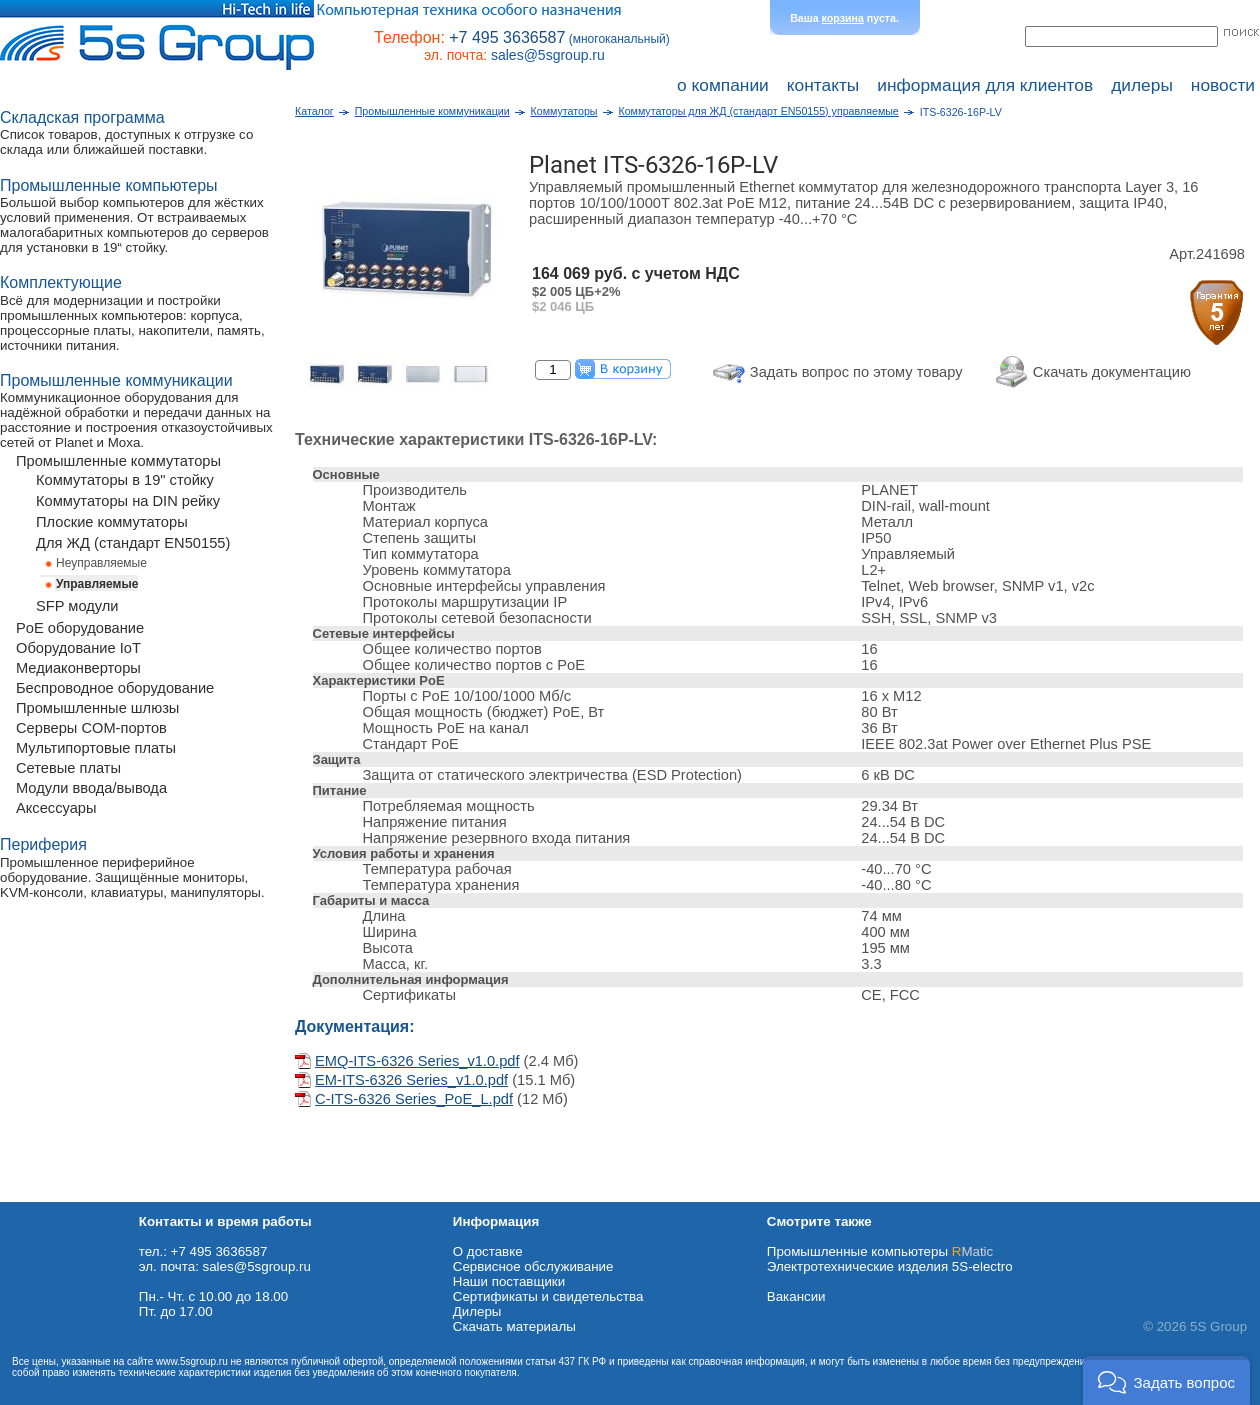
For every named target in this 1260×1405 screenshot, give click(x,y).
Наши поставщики (509, 1281)
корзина (843, 18)
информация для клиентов (985, 85)
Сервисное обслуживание (533, 1266)
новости (1223, 85)
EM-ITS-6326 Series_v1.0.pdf (411, 1080)
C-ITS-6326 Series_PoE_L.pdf (414, 1099)
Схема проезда (47, 1194)
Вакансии (796, 1296)
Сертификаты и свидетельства (548, 1296)
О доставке (488, 1251)
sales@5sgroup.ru (548, 55)
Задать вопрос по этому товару (856, 372)
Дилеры (477, 1311)
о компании (723, 85)
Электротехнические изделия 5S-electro (890, 1266)
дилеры (1142, 85)
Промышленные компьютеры (880, 1251)
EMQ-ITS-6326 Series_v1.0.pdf (417, 1061)
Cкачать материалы (514, 1326)
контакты (823, 85)
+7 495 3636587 (507, 37)
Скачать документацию (1112, 372)
